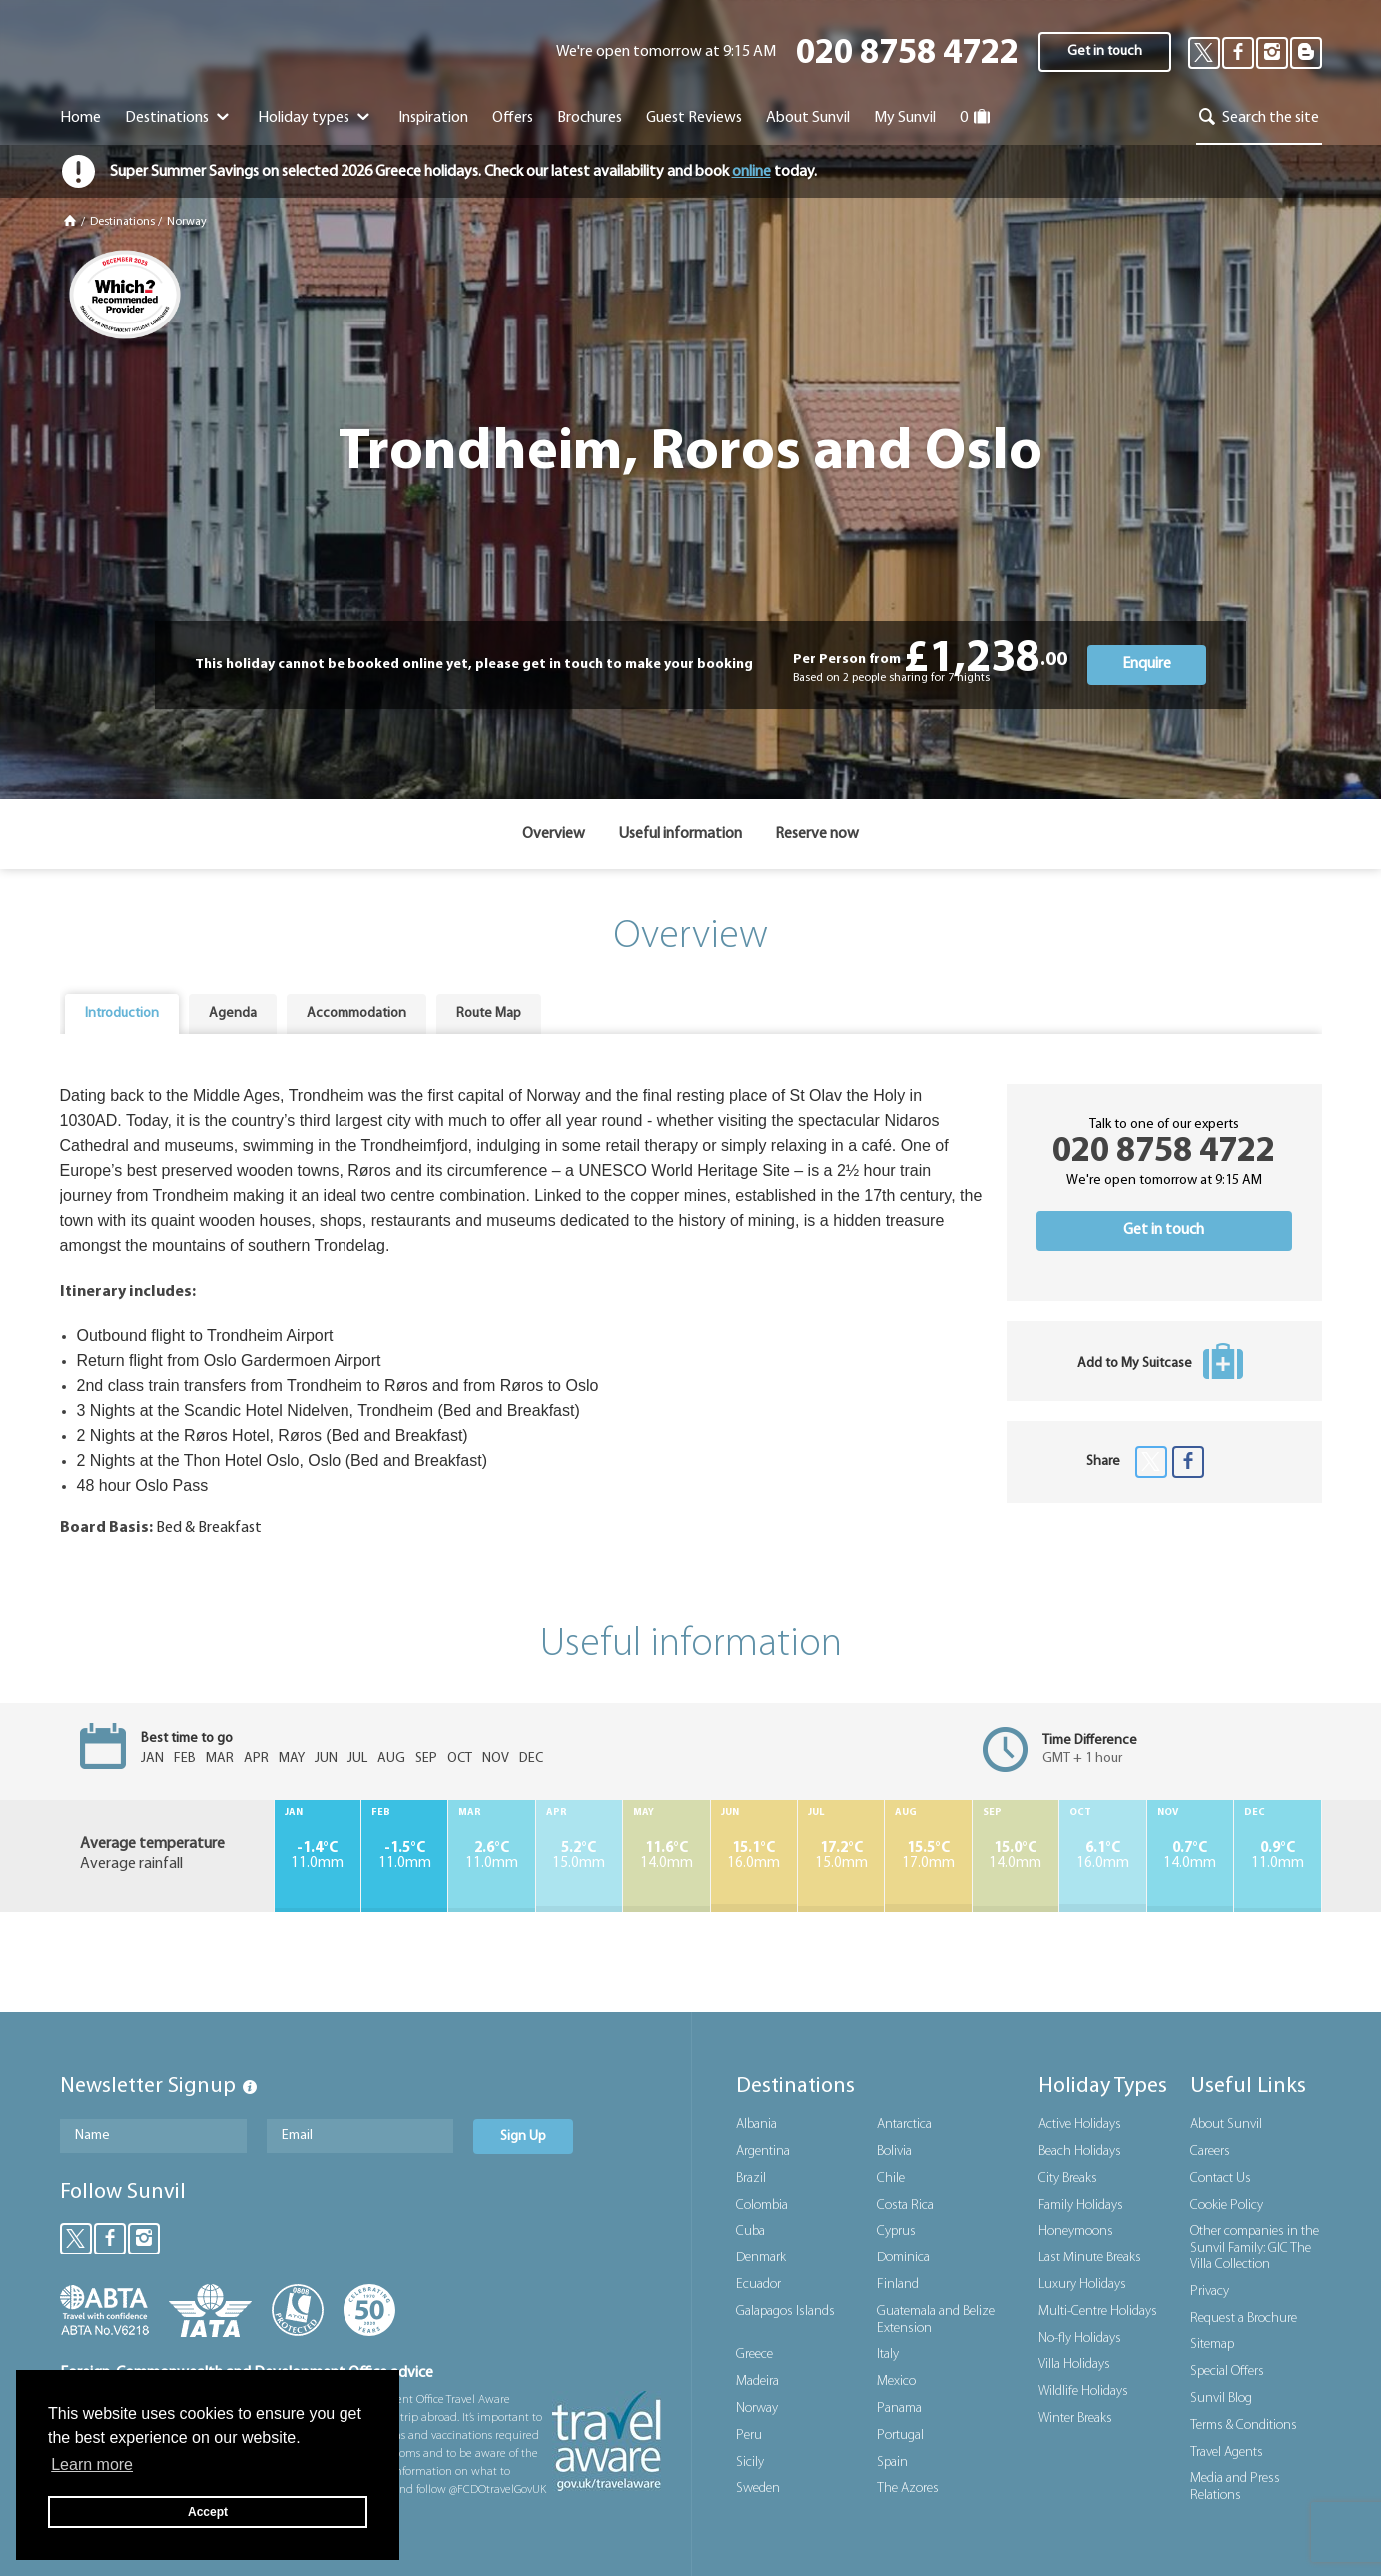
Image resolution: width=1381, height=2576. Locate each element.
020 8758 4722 (907, 54)
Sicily (750, 2462)
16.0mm (754, 1856)
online (751, 172)
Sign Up (523, 2136)
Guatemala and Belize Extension (936, 2320)
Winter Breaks (1075, 2418)
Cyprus (896, 2231)
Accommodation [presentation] (356, 1013)
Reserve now (817, 834)
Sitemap (1212, 2344)
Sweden (758, 2488)
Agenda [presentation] (233, 1013)
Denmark (761, 2258)
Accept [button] (208, 2512)
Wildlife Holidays (1083, 2391)
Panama (899, 2408)
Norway (187, 222)
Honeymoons (1075, 2231)
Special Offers (1227, 2371)
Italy (888, 2354)
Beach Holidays (1079, 2151)
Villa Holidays (1074, 2364)
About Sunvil (1226, 2124)
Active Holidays (1079, 2124)
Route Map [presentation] (488, 1013)
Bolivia (894, 2151)
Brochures (589, 118)
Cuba (750, 2231)
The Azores (908, 2488)
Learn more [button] (92, 2464)
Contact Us (1220, 2178)
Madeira (757, 2381)
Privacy (1209, 2291)
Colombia (762, 2205)
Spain (892, 2462)
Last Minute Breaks (1089, 2258)
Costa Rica (905, 2205)
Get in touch (1104, 51)
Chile (891, 2178)
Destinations (179, 118)
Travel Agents (1226, 2452)
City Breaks (1067, 2178)
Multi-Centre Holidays (1097, 2311)
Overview (553, 834)
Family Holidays (1080, 2205)
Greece (754, 2354)
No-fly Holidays (1079, 2338)
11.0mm (317, 1856)
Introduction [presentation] (122, 1013)
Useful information (680, 834)
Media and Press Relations (1235, 2487)
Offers (512, 118)
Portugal (900, 2435)
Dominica (903, 2258)
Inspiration (433, 118)
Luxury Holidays (1082, 2284)
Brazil (751, 2178)
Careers (1210, 2151)
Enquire (1146, 664)
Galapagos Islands (785, 2311)
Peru (749, 2435)
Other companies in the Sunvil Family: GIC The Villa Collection (1254, 2248)
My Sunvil (905, 118)
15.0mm (579, 1856)
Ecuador (758, 2284)
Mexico (896, 2381)
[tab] (122, 1014)
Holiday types (316, 118)
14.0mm (666, 1856)
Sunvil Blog (1221, 2398)
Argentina (763, 2151)
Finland (898, 2284)
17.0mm (928, 1856)
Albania (756, 2124)
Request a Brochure (1243, 2318)
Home (80, 118)
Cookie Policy (1226, 2205)
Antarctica (904, 2124)
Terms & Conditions (1243, 2425)
